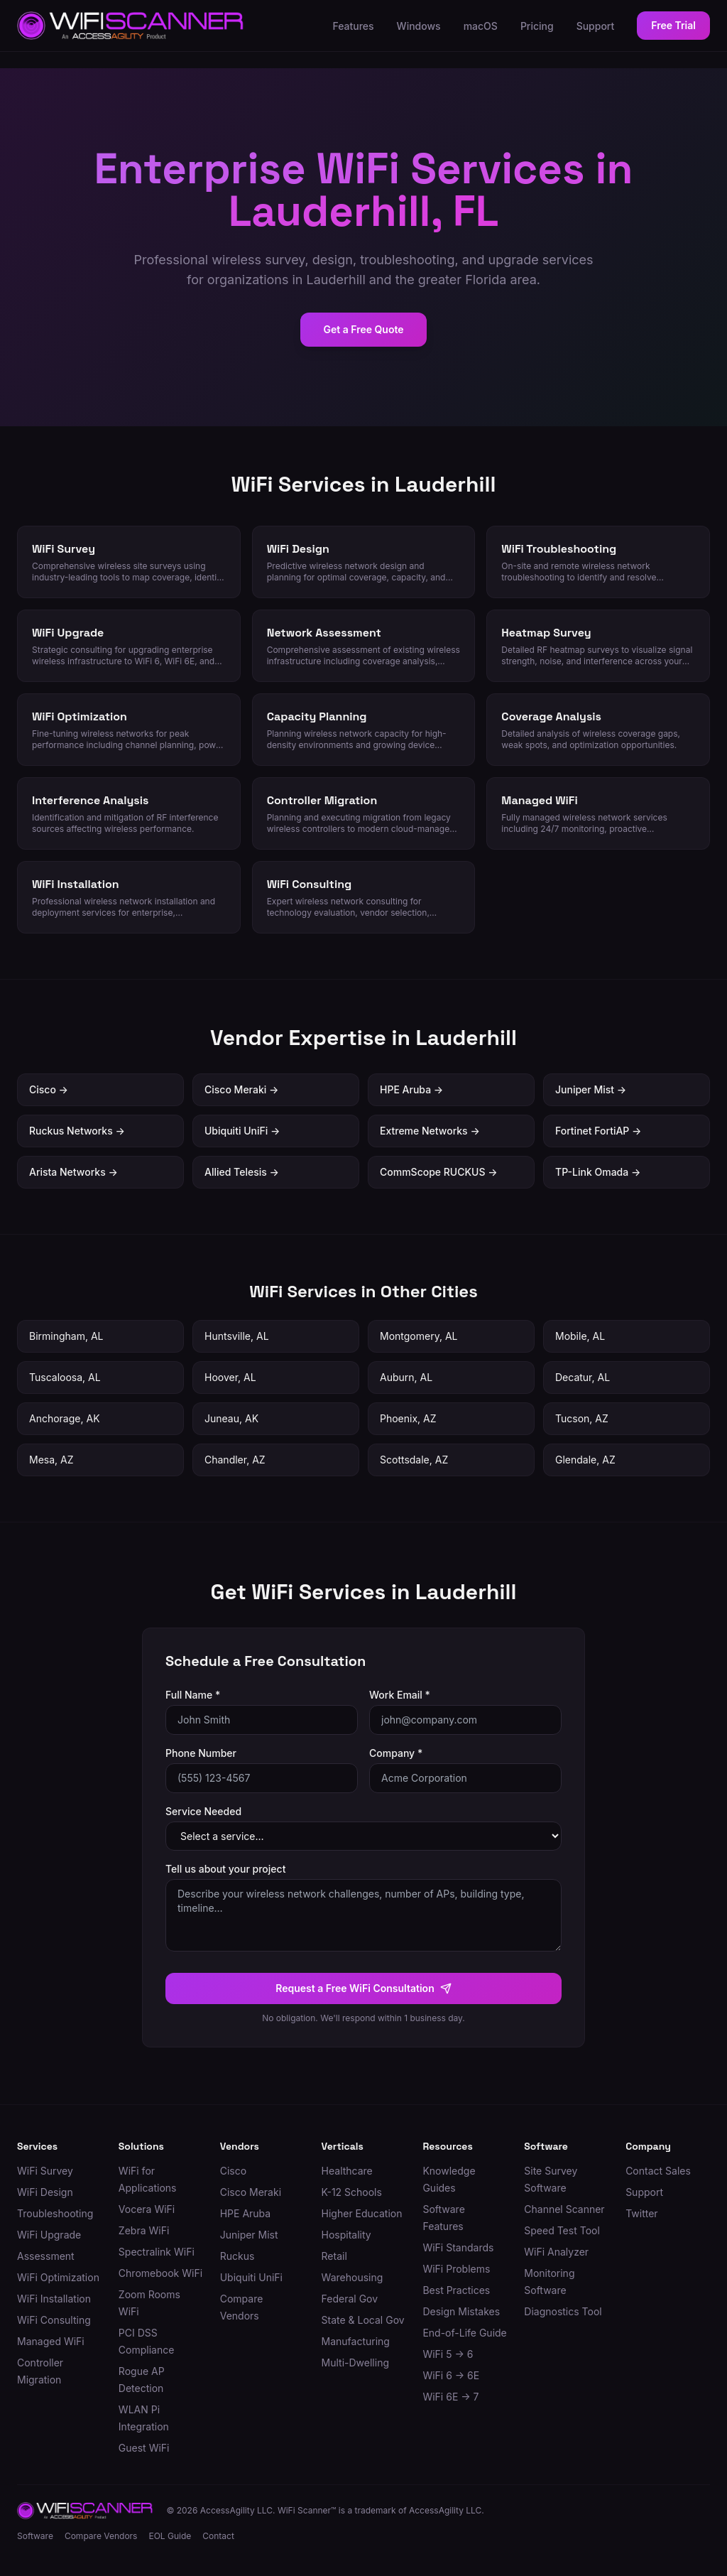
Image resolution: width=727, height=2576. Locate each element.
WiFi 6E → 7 (450, 2397)
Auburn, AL (406, 1377)
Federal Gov (350, 2299)
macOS (481, 26)
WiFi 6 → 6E (450, 2375)
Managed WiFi (50, 2341)
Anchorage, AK (64, 1418)
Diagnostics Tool (562, 2311)
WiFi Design (45, 2192)
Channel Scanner (564, 2209)
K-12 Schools (352, 2192)
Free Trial (673, 25)
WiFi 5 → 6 (447, 2354)
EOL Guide (169, 2536)
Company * (395, 1753)
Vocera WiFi (147, 2209)
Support (595, 26)
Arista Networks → (73, 1172)
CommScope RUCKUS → (439, 1172)
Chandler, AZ (235, 1460)
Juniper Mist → (590, 1089)
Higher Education (362, 2213)
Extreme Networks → (430, 1131)
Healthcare (347, 2171)
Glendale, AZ (585, 1460)
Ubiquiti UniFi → (242, 1131)
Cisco (233, 2171)
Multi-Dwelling (355, 2362)
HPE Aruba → (411, 1089)
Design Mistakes (461, 2311)
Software (35, 2536)
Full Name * (192, 1695)
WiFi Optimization (58, 2277)
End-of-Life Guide (464, 2333)
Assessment (46, 2256)
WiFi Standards (457, 2247)
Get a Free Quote (363, 329)
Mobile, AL (580, 1336)
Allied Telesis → (241, 1172)
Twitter (641, 2213)
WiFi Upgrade (49, 2235)
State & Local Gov (363, 2320)
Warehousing (352, 2277)
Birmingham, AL (66, 1336)
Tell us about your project (225, 1869)
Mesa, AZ (51, 1460)
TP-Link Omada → (597, 1172)
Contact (218, 2536)
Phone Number (200, 1753)
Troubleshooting (55, 2213)
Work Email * (399, 1695)
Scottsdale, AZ (414, 1460)
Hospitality (346, 2235)
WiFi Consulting (54, 2320)
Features (352, 26)
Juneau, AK (231, 1418)
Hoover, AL (230, 1377)
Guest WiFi (144, 2448)
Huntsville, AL (236, 1336)
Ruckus (237, 2256)
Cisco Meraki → (241, 1089)
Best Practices (456, 2290)
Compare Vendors (101, 2536)
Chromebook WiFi (160, 2273)
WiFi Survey (45, 2171)
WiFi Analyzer (556, 2252)
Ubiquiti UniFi (251, 2277)
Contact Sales (658, 2171)
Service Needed (203, 1811)
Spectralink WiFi (157, 2252)
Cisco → (48, 1089)
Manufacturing (356, 2341)
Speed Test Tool (562, 2230)
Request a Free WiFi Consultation (363, 1988)
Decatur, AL (582, 1377)
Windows (419, 26)
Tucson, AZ (581, 1418)
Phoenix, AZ (408, 1418)
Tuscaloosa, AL (65, 1377)
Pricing (537, 26)
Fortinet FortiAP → (598, 1131)
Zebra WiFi (144, 2230)
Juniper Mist (249, 2235)
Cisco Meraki (250, 2192)
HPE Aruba (245, 2213)
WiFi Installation (54, 2299)
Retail (334, 2256)
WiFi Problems (456, 2269)
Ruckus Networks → (77, 1131)
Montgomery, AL (418, 1336)
